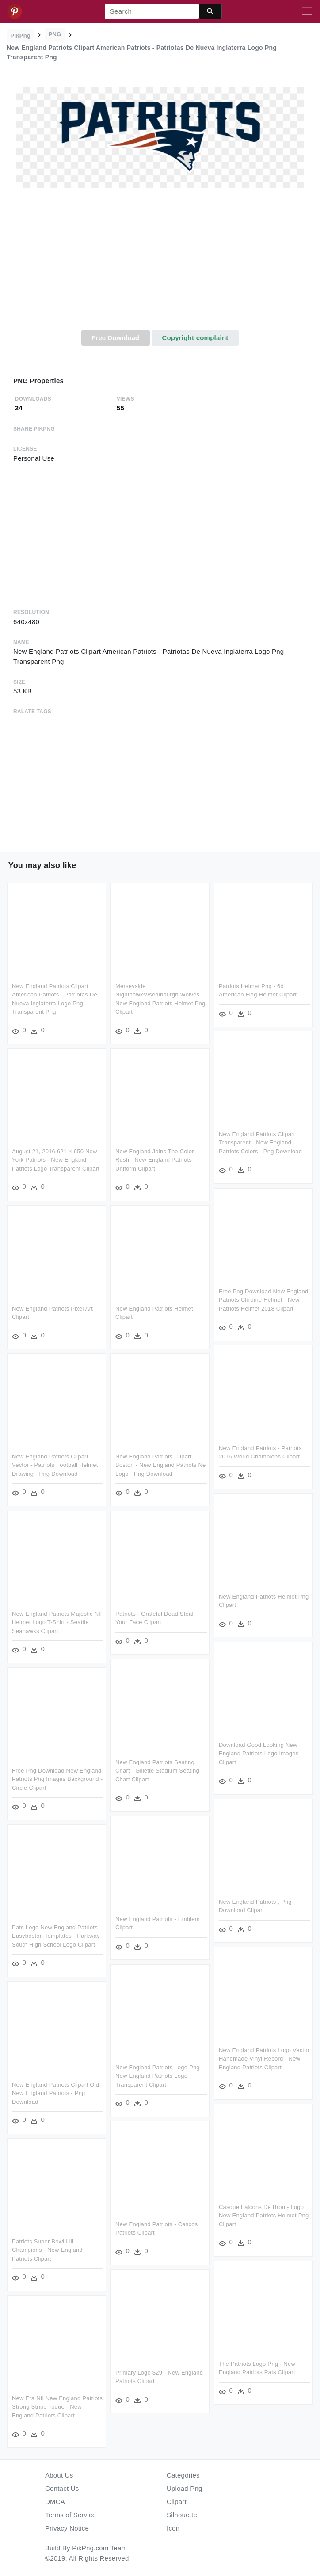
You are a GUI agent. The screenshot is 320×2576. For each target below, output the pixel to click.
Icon (173, 2528)
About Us (59, 2475)
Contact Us (62, 2488)
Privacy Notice (67, 2528)
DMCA (55, 2501)
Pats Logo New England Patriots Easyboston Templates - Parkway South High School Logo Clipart (56, 1936)
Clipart (177, 2501)
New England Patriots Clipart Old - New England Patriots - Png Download (57, 2093)
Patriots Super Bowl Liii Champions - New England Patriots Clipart (47, 2250)
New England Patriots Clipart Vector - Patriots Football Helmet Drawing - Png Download (55, 1465)
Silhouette (182, 2515)
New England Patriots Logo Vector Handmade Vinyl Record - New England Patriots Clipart (264, 2059)
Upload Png (184, 2488)
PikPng (21, 35)
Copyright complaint (195, 337)
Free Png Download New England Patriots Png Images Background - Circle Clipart (57, 1779)
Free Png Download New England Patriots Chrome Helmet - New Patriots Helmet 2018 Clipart (263, 1300)
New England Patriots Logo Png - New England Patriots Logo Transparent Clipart (159, 2076)
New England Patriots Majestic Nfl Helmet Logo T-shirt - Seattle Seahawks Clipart (57, 1622)
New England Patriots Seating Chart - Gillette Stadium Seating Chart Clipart (157, 1771)
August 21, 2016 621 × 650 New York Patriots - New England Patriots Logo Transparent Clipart (55, 1160)
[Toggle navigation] (307, 11)
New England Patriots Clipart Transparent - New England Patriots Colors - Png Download (260, 1143)
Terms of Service (70, 2515)
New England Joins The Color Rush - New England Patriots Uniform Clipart (154, 1160)
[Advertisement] (160, 264)
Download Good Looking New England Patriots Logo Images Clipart (258, 1753)
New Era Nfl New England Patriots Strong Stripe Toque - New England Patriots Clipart (57, 2407)
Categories (183, 2475)
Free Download (115, 337)
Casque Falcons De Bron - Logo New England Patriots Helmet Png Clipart (264, 2215)
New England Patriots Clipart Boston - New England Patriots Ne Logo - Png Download (160, 1465)
